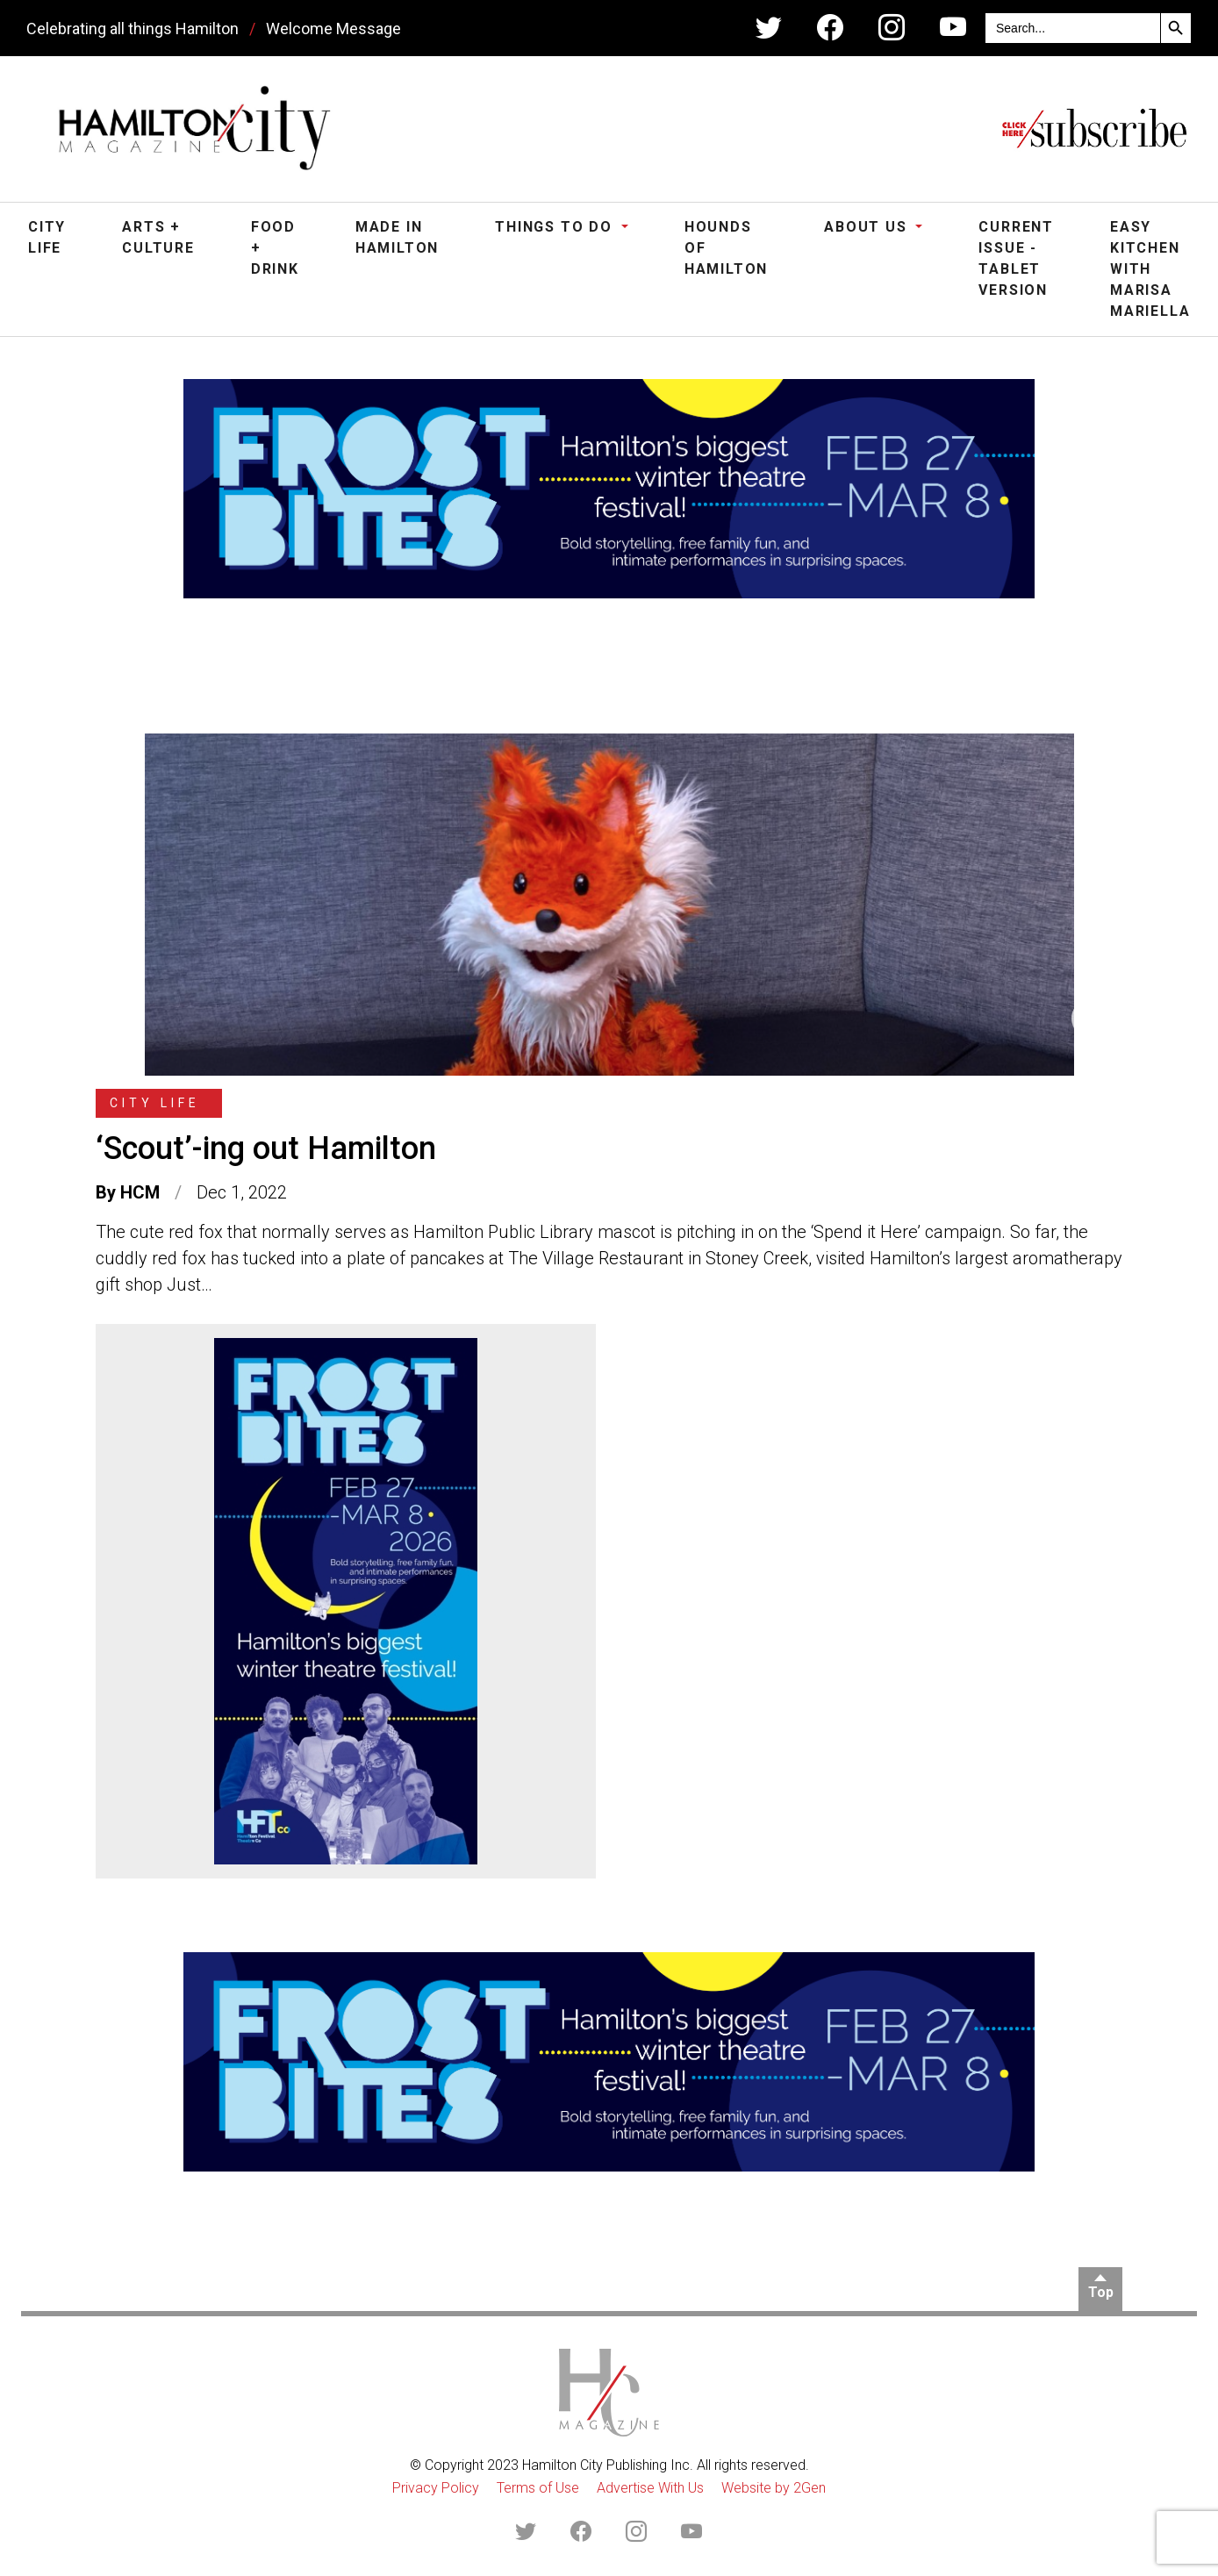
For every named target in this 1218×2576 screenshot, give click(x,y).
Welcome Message (333, 28)
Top (1101, 2292)
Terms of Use (538, 2487)
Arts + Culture (158, 237)
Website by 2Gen (773, 2487)
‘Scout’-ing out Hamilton (266, 1148)
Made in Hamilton (397, 237)
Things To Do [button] (556, 226)
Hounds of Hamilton (726, 247)
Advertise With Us (650, 2487)
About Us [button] (868, 226)
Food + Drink (275, 247)
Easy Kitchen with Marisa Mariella (1150, 268)
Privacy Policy (435, 2487)
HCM (140, 1192)
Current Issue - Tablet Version (1016, 258)
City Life (47, 237)
